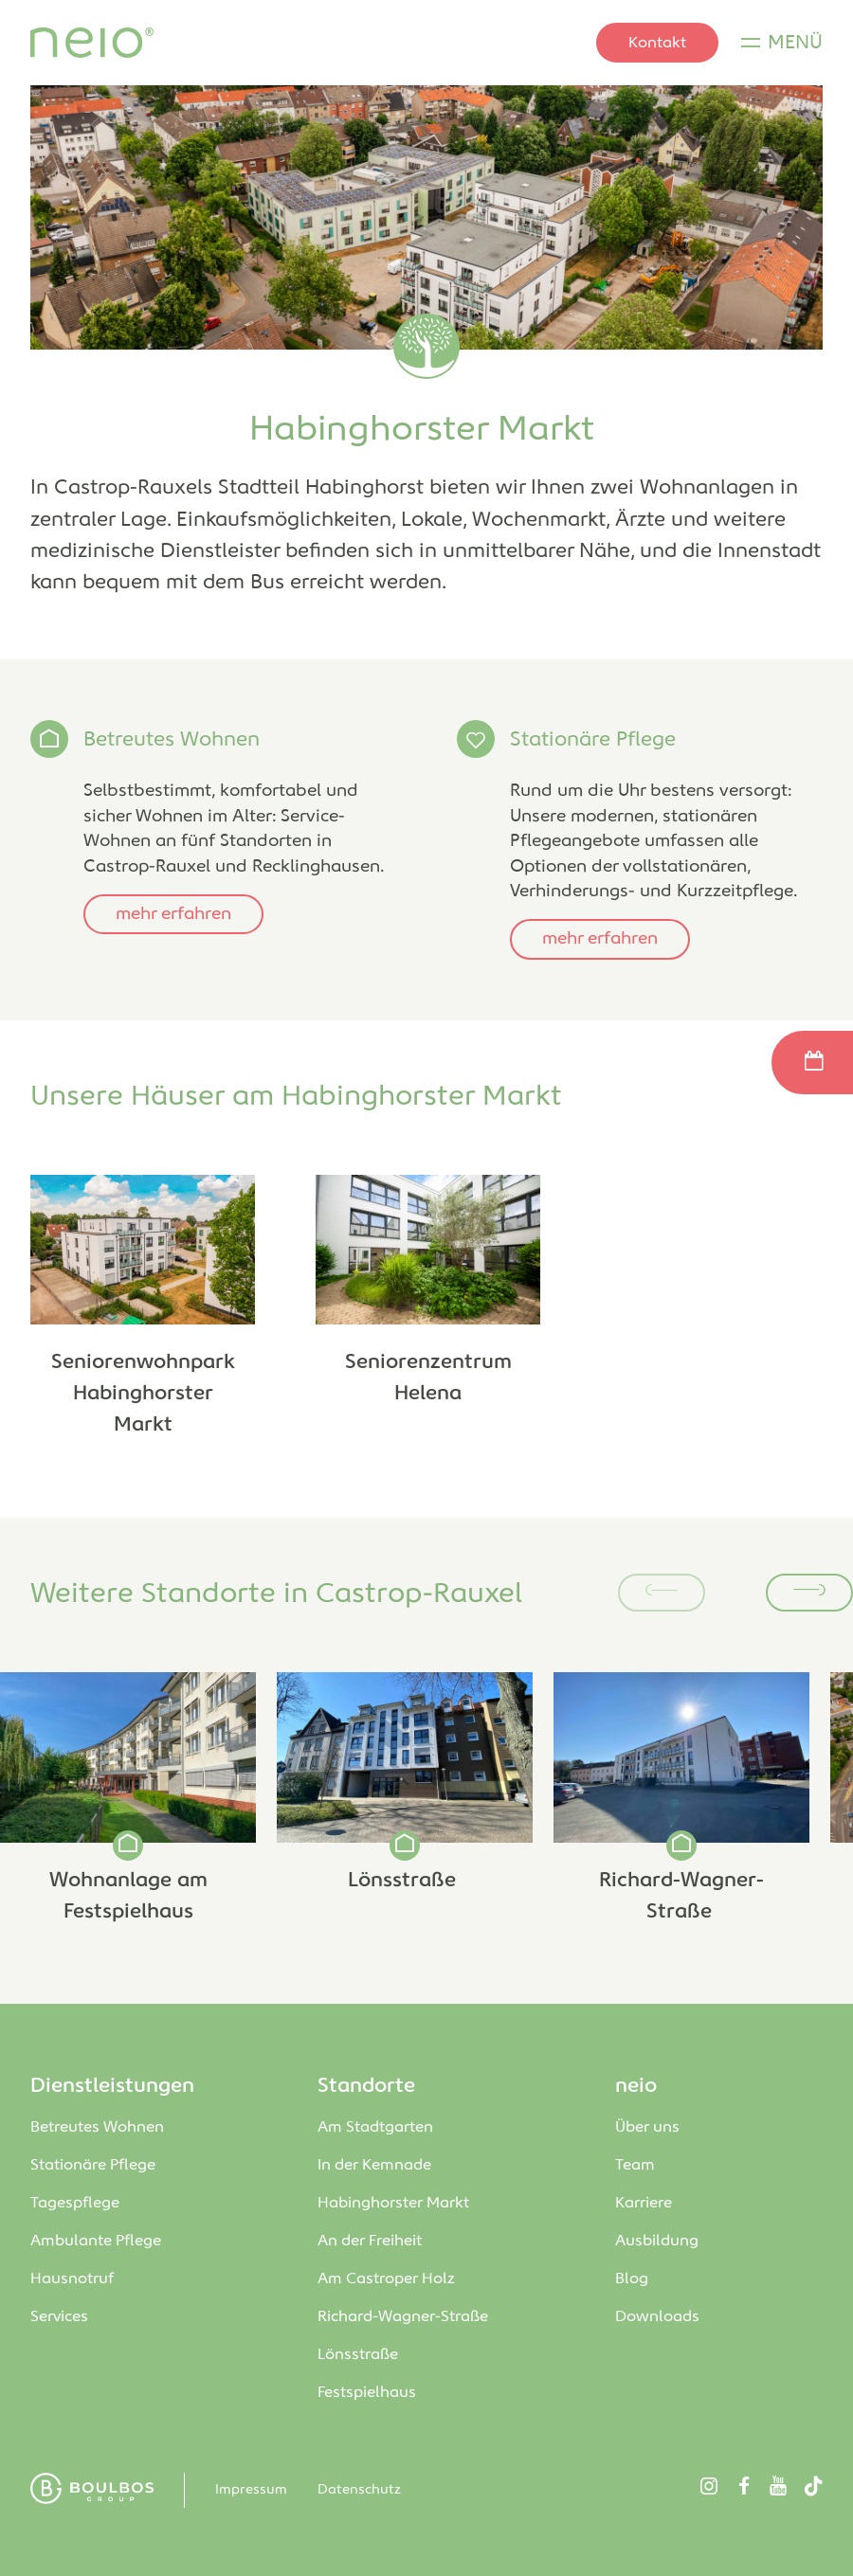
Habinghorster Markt (395, 2203)
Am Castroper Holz (388, 2279)
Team (635, 2165)
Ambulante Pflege (95, 2241)
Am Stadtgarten (377, 2127)
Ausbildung (657, 2241)
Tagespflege (74, 2203)
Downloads (657, 2317)
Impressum (251, 2490)
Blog (631, 2279)
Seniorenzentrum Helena (428, 1378)
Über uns (647, 2127)
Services (59, 2317)
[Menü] (782, 42)
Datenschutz (359, 2490)
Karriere (643, 2203)
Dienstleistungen (112, 2086)
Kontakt (657, 43)
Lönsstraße (405, 1880)
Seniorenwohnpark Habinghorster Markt (143, 1394)
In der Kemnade (374, 2165)
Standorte (366, 2086)
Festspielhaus (367, 2393)
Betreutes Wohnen (171, 740)
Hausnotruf (72, 2279)
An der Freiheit (373, 2241)
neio (636, 2086)
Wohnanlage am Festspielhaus (128, 1896)
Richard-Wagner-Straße (681, 1896)
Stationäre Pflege (593, 740)
